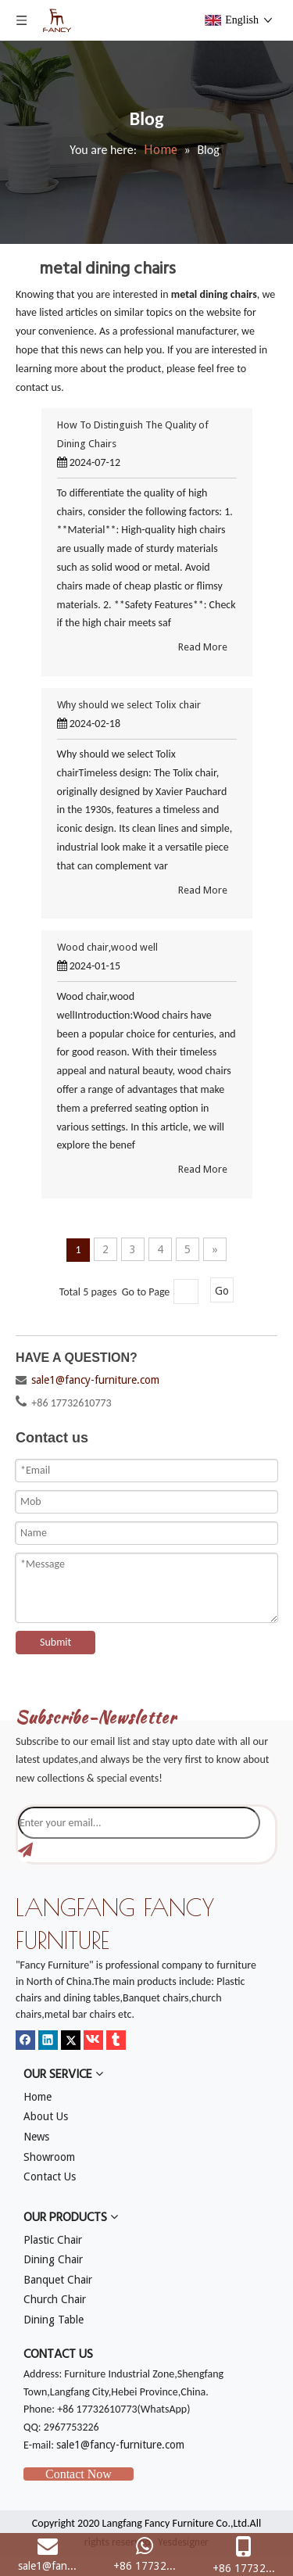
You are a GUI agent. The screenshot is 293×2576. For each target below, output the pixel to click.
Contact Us (49, 2176)
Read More (202, 647)
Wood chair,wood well (107, 947)
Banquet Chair (57, 2279)
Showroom (49, 2157)
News (36, 2136)
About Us (45, 2116)
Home (37, 2097)
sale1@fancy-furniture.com (95, 1380)
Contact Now (78, 2474)
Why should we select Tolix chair (129, 705)
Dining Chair (53, 2259)
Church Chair (54, 2299)
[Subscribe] (25, 1850)
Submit (55, 1642)
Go (222, 1290)
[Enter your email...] (139, 1823)
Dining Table (53, 2319)
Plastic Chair (52, 2240)
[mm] (28, 1682)
